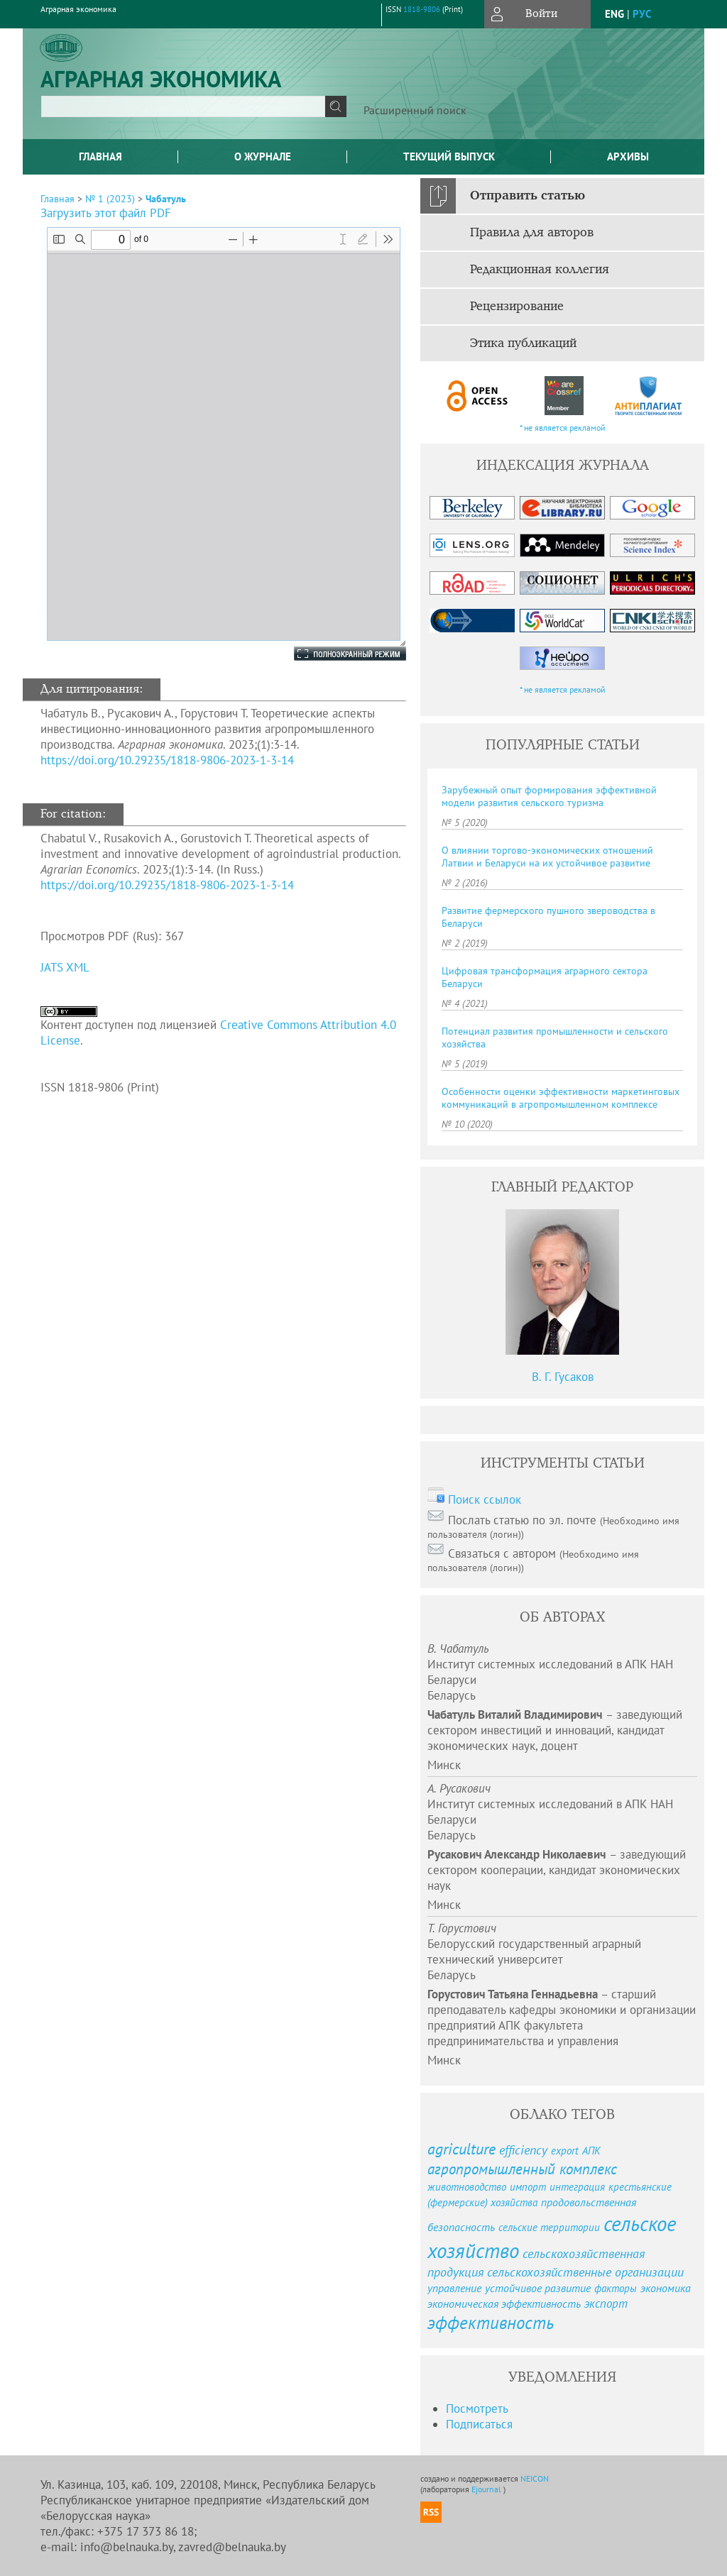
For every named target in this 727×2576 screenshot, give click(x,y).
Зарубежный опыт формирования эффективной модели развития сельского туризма (549, 796)
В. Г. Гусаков (563, 1377)
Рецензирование (517, 306)
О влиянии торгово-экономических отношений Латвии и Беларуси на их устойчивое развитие (547, 856)
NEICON (534, 2478)
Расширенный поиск (415, 110)
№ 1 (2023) (110, 198)
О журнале (262, 156)
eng (614, 14)
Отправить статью (527, 195)
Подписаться (479, 2424)
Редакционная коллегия (539, 269)
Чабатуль (166, 198)
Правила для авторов (532, 232)
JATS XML (64, 967)
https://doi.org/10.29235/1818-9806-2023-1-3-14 (167, 760)
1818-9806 (421, 9)
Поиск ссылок (484, 1499)
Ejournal (487, 2489)
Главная (100, 156)
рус (642, 14)
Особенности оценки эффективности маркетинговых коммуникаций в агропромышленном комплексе (560, 1098)
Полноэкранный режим (336, 653)
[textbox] (183, 106)
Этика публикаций (523, 343)
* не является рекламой (563, 427)
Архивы (628, 156)
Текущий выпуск (449, 156)
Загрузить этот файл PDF (105, 213)
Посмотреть (477, 2408)
